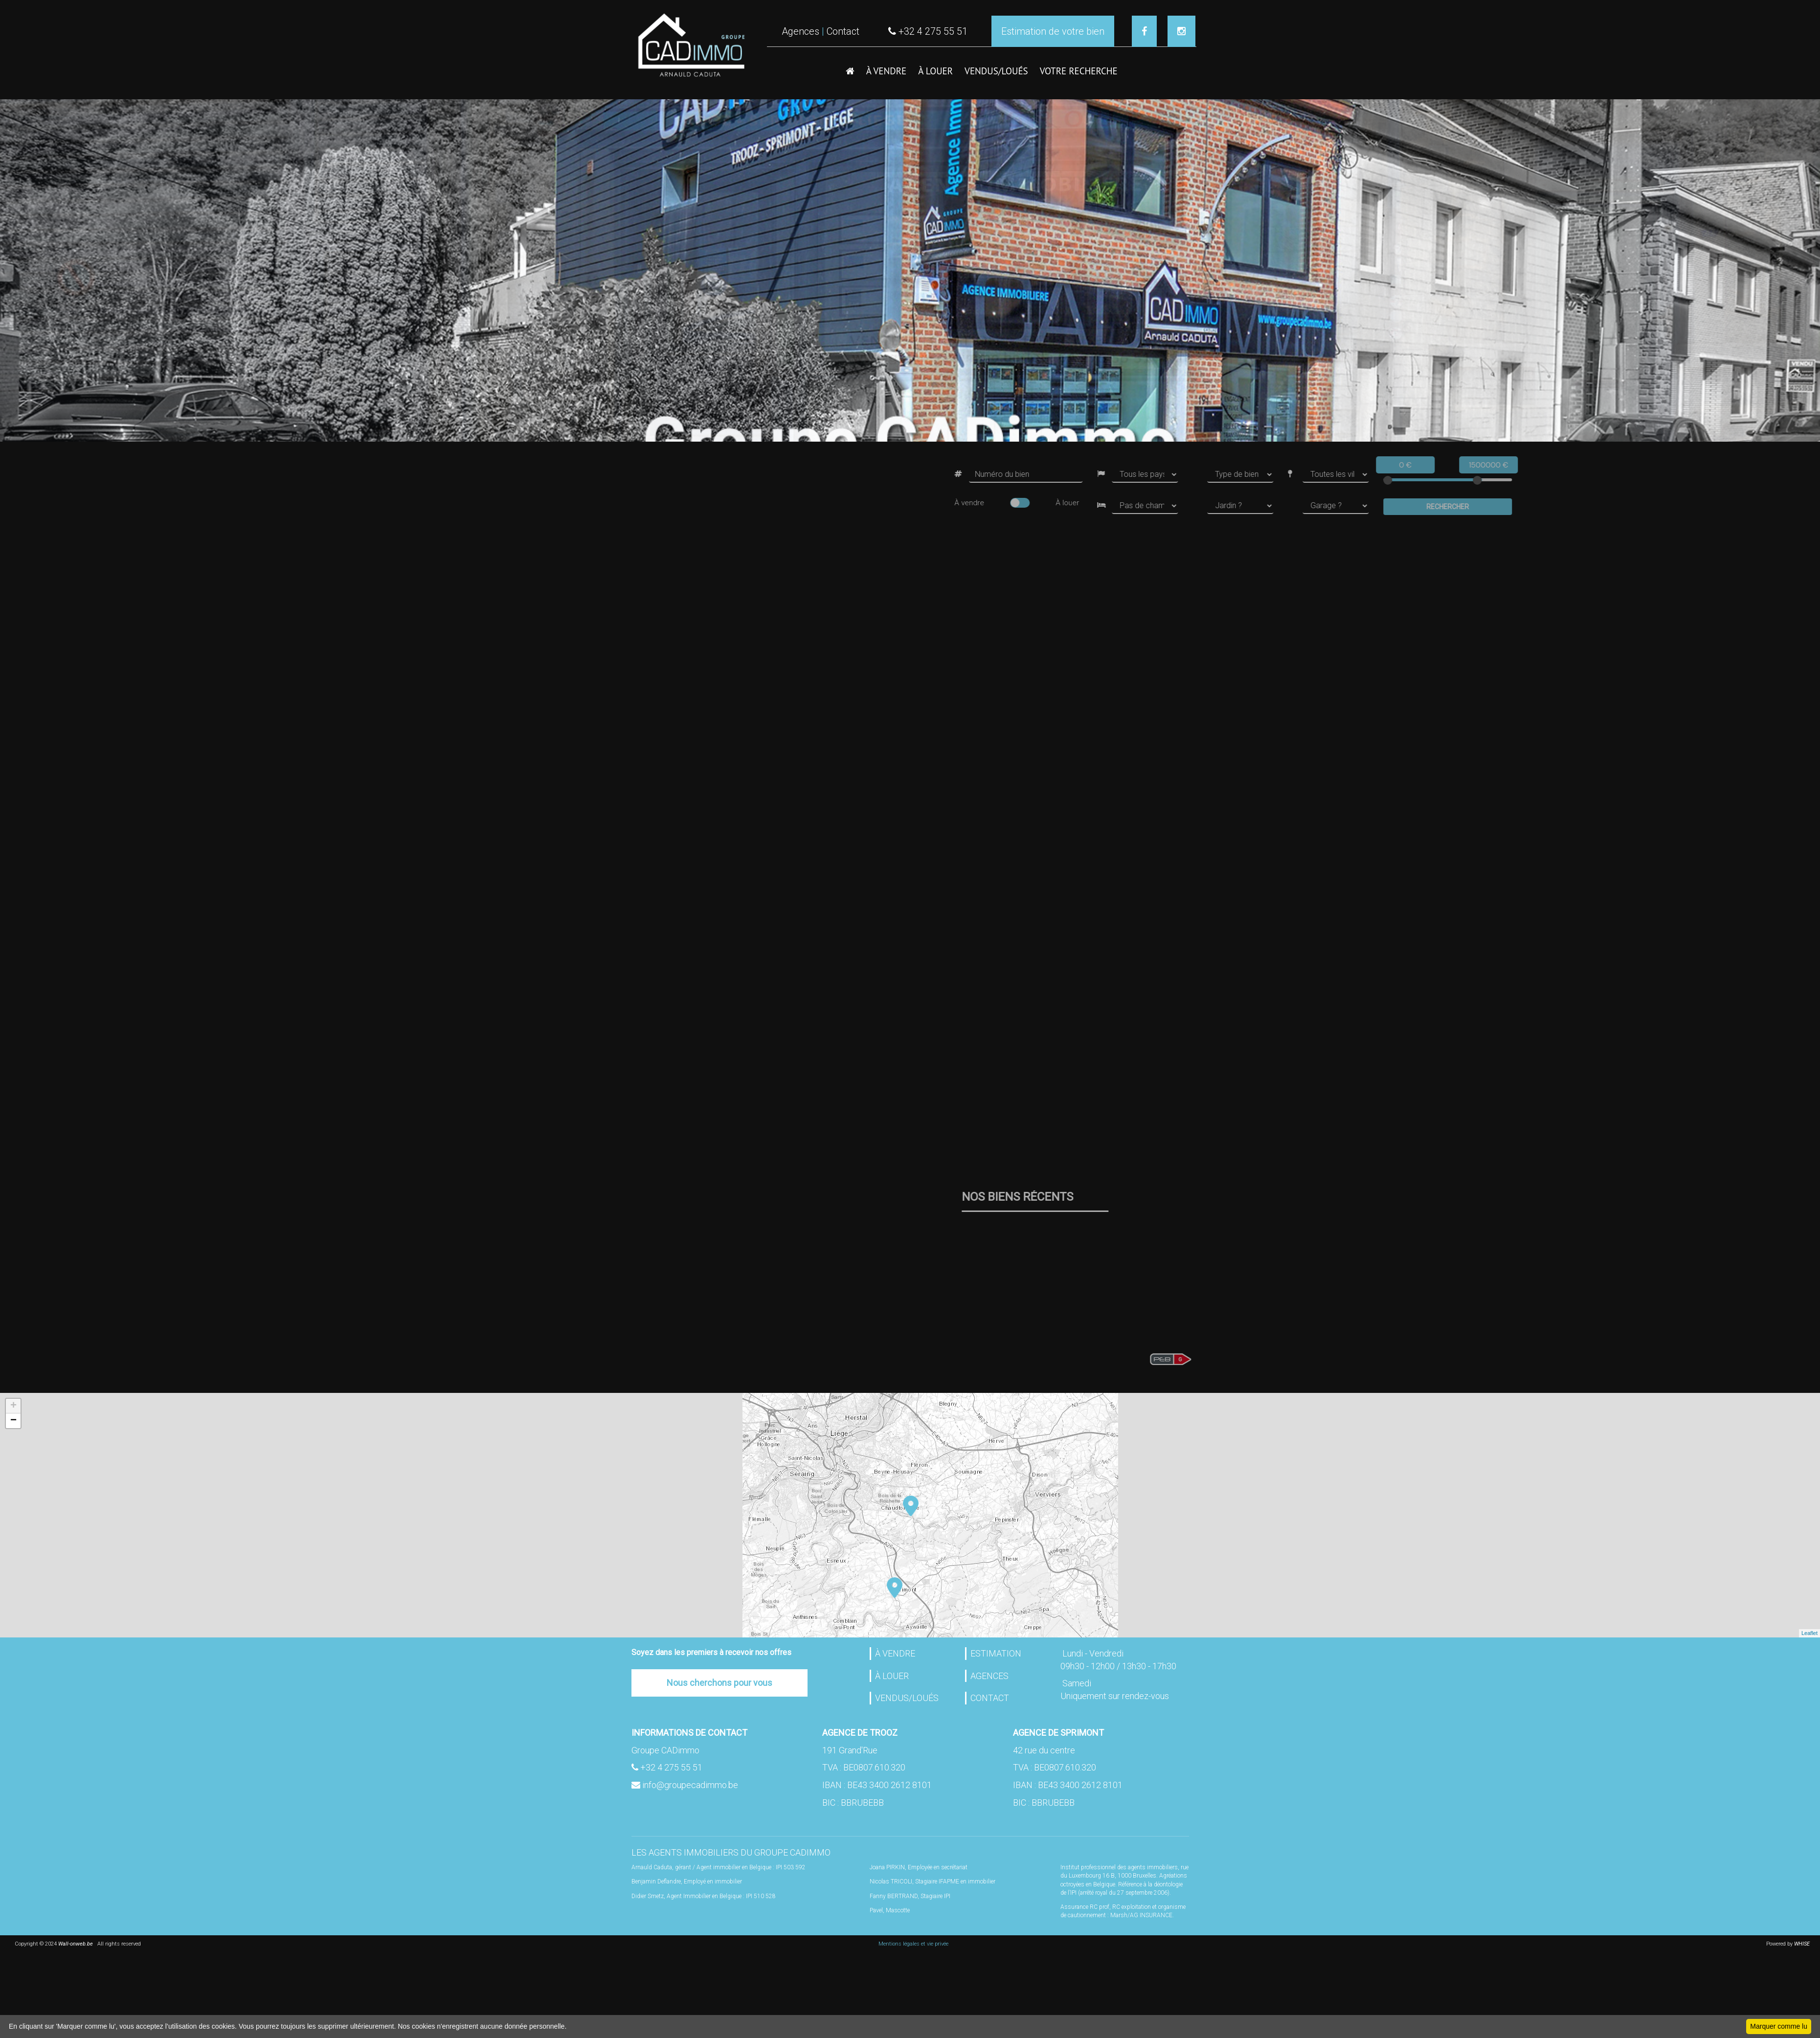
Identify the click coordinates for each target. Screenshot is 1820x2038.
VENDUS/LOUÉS (907, 1698)
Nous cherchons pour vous (719, 1683)
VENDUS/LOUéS (996, 71)
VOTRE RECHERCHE (1079, 71)
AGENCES (989, 1676)
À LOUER (935, 71)
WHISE (1803, 1944)
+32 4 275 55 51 (671, 1767)
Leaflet (1809, 1633)
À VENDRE (886, 71)
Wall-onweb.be (75, 1944)
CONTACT (989, 1698)
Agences (800, 31)
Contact (843, 31)
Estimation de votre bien (1052, 31)
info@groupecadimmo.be (690, 1785)
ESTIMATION (995, 1653)
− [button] (13, 1420)
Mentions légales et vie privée (913, 1944)
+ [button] (13, 1406)
